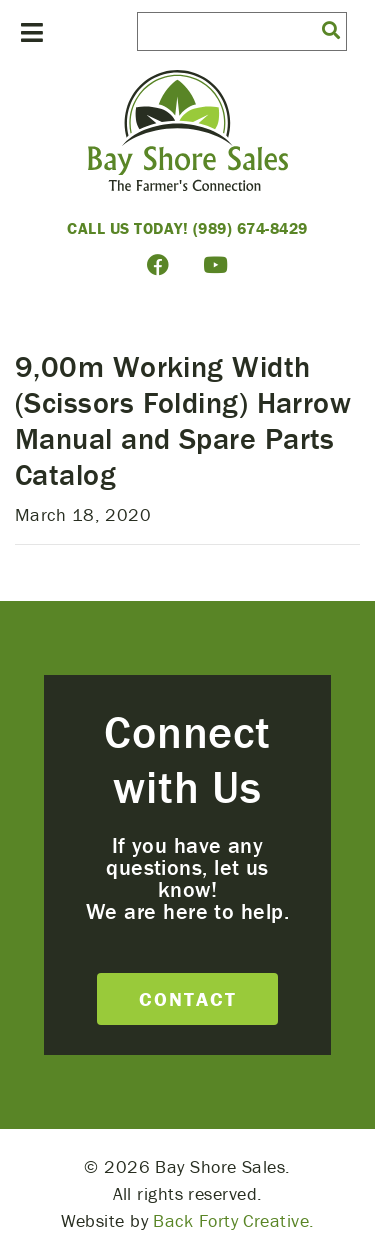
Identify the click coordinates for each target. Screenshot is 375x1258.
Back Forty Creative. (233, 1220)
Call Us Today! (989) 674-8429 (187, 228)
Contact (188, 998)
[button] (331, 29)
